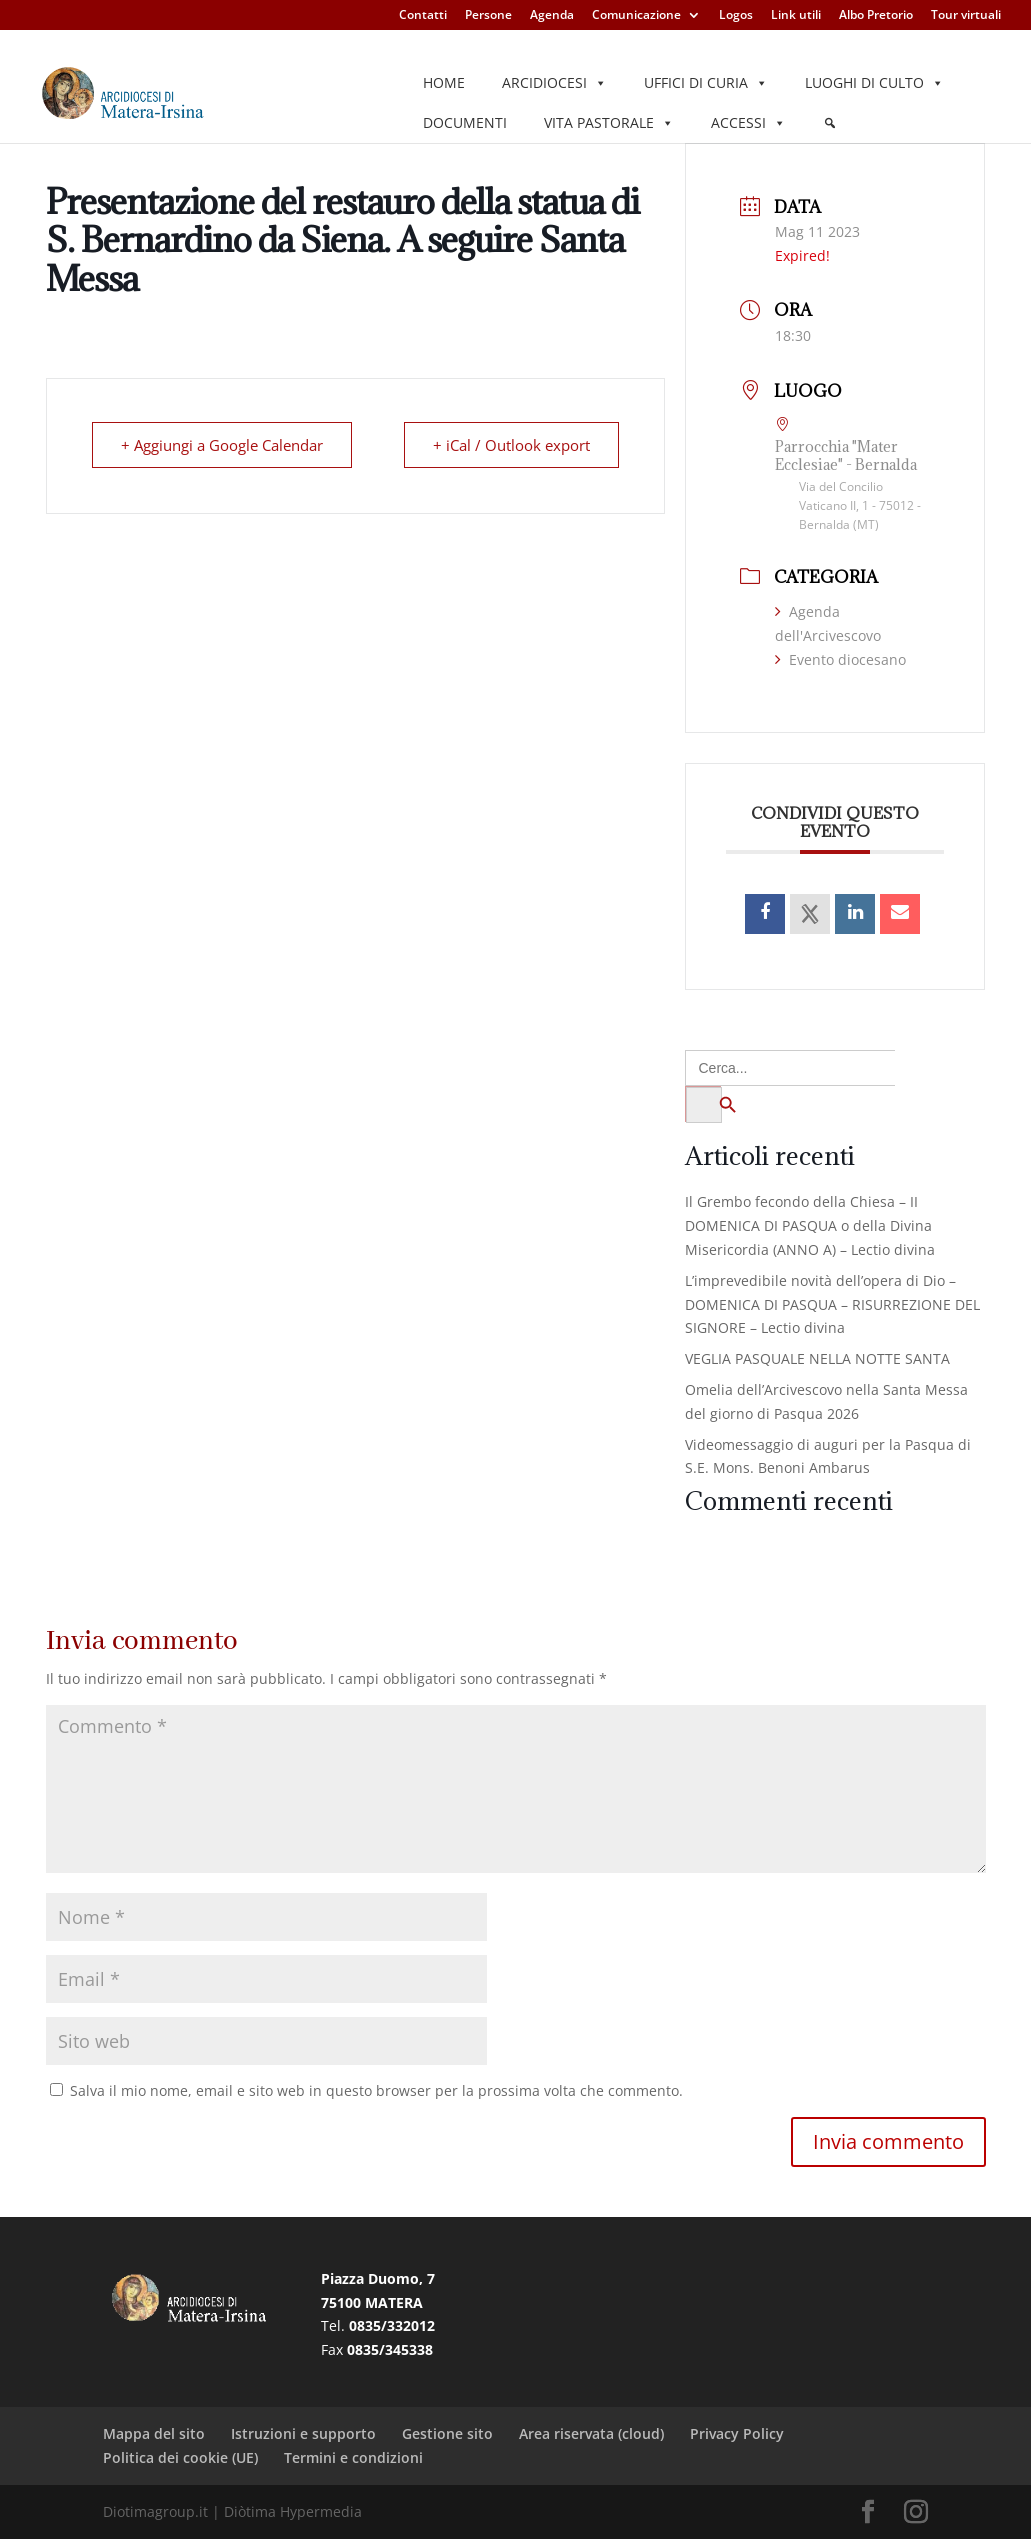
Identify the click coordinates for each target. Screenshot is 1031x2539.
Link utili (796, 16)
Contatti (423, 16)
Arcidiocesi (554, 83)
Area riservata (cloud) (591, 2433)
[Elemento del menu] (830, 123)
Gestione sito (447, 2433)
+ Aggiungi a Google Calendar (222, 445)
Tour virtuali (966, 16)
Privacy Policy (737, 2433)
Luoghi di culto (874, 83)
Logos (736, 16)
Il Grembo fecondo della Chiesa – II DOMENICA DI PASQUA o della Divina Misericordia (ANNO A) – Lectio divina (810, 1225)
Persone (488, 16)
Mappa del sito (154, 2433)
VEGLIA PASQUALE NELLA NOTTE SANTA (817, 1358)
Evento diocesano (840, 659)
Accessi (748, 123)
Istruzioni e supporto (303, 2433)
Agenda (552, 16)
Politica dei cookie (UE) (180, 2457)
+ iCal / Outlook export (511, 445)
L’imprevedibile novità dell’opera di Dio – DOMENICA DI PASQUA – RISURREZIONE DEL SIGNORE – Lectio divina (832, 1304)
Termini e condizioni (353, 2457)
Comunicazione (636, 16)
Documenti (465, 122)
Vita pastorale (609, 123)
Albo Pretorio (876, 16)
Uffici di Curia (706, 83)
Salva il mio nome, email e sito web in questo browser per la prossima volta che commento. (376, 2090)
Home (444, 82)
